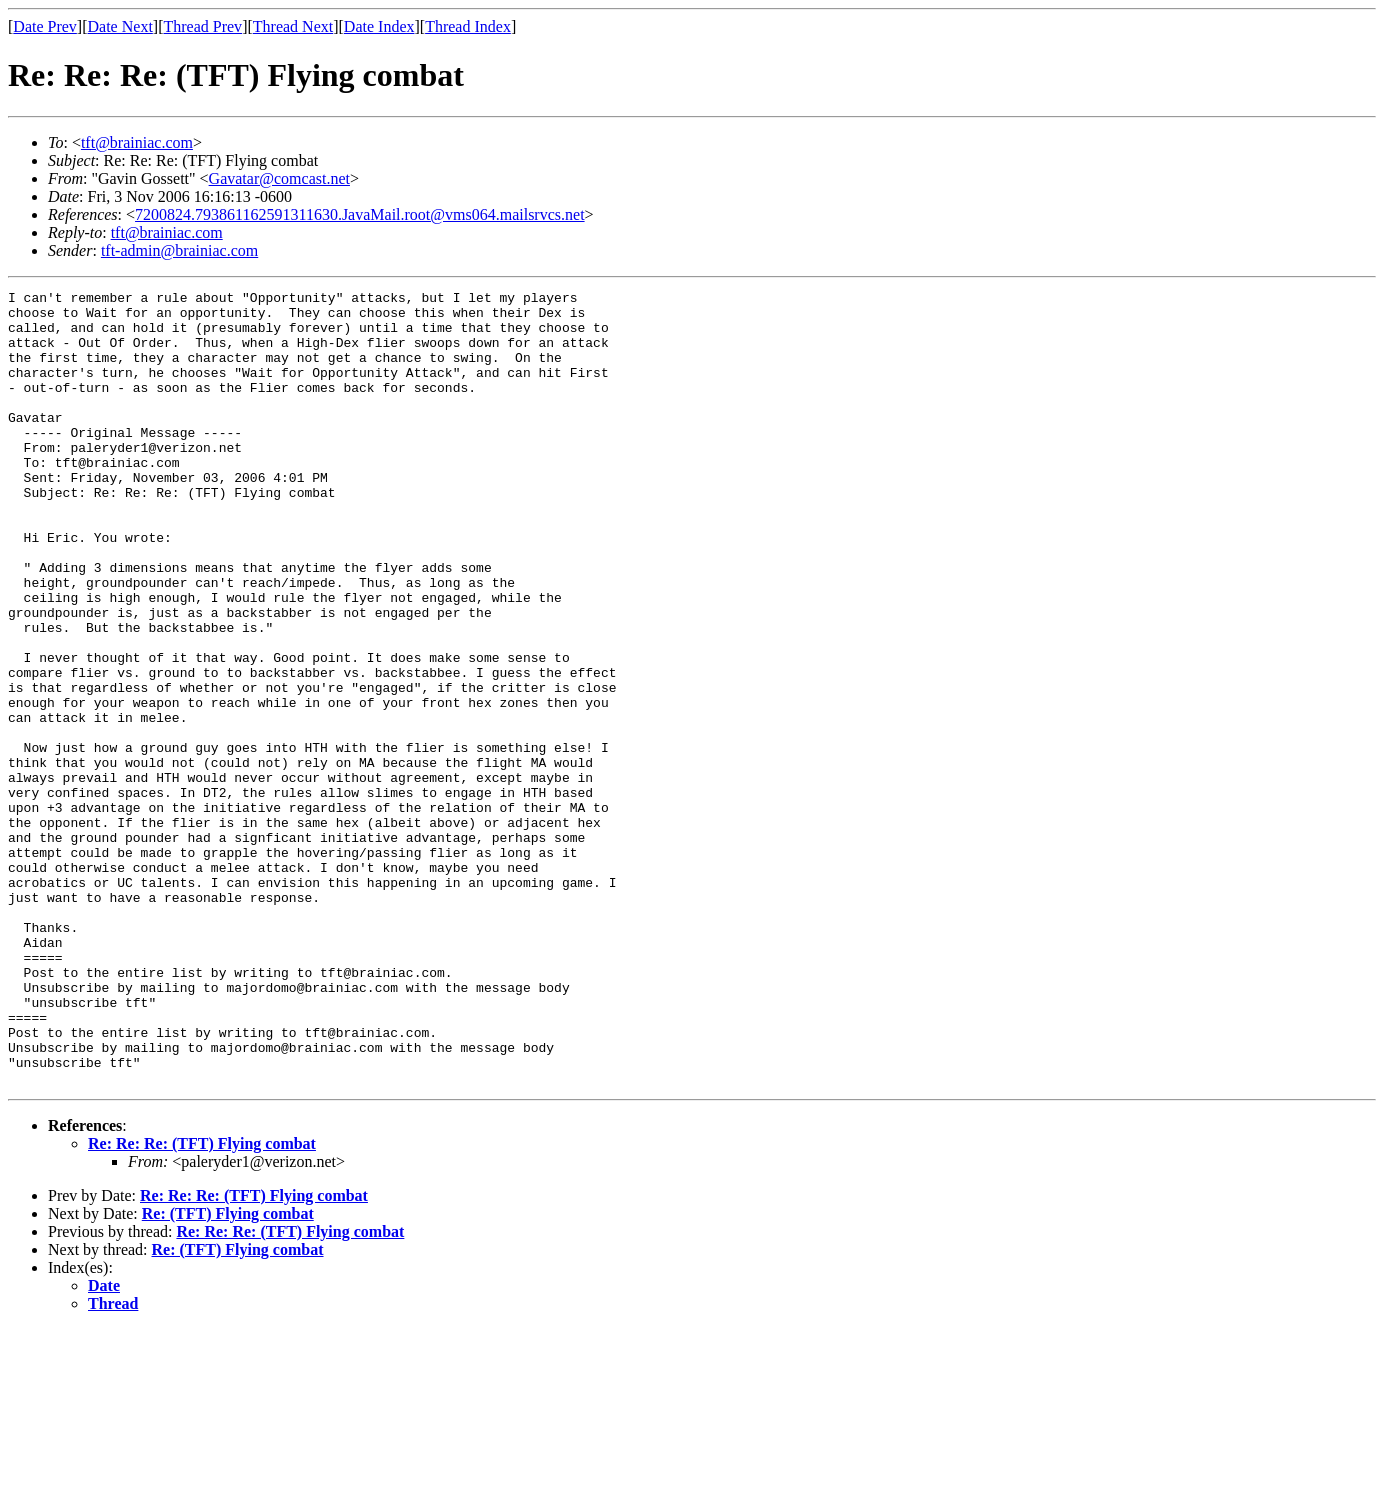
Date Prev (45, 26)
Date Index (379, 26)
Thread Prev (202, 26)
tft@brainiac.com (137, 142)
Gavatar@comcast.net (279, 178)
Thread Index (468, 26)
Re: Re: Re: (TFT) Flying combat (202, 1302)
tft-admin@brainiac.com (179, 250)
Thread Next (293, 26)
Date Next (120, 26)
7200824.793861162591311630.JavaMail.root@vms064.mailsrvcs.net (360, 214)
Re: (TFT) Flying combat (228, 1372)
